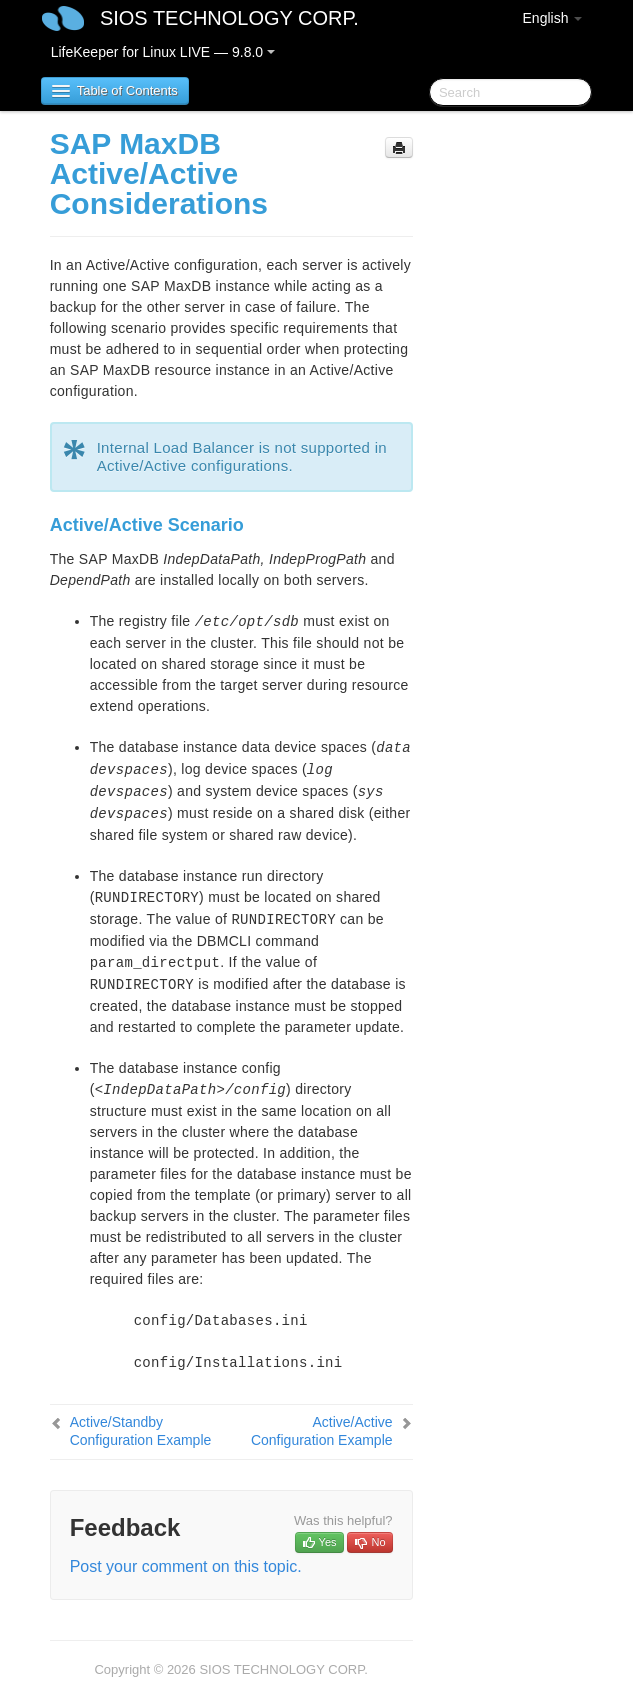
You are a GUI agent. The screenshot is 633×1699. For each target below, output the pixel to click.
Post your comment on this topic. (186, 1566)
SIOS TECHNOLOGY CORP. (229, 18)
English (553, 18)
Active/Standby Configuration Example (141, 1431)
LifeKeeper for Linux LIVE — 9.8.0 (163, 52)
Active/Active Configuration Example (322, 1431)
